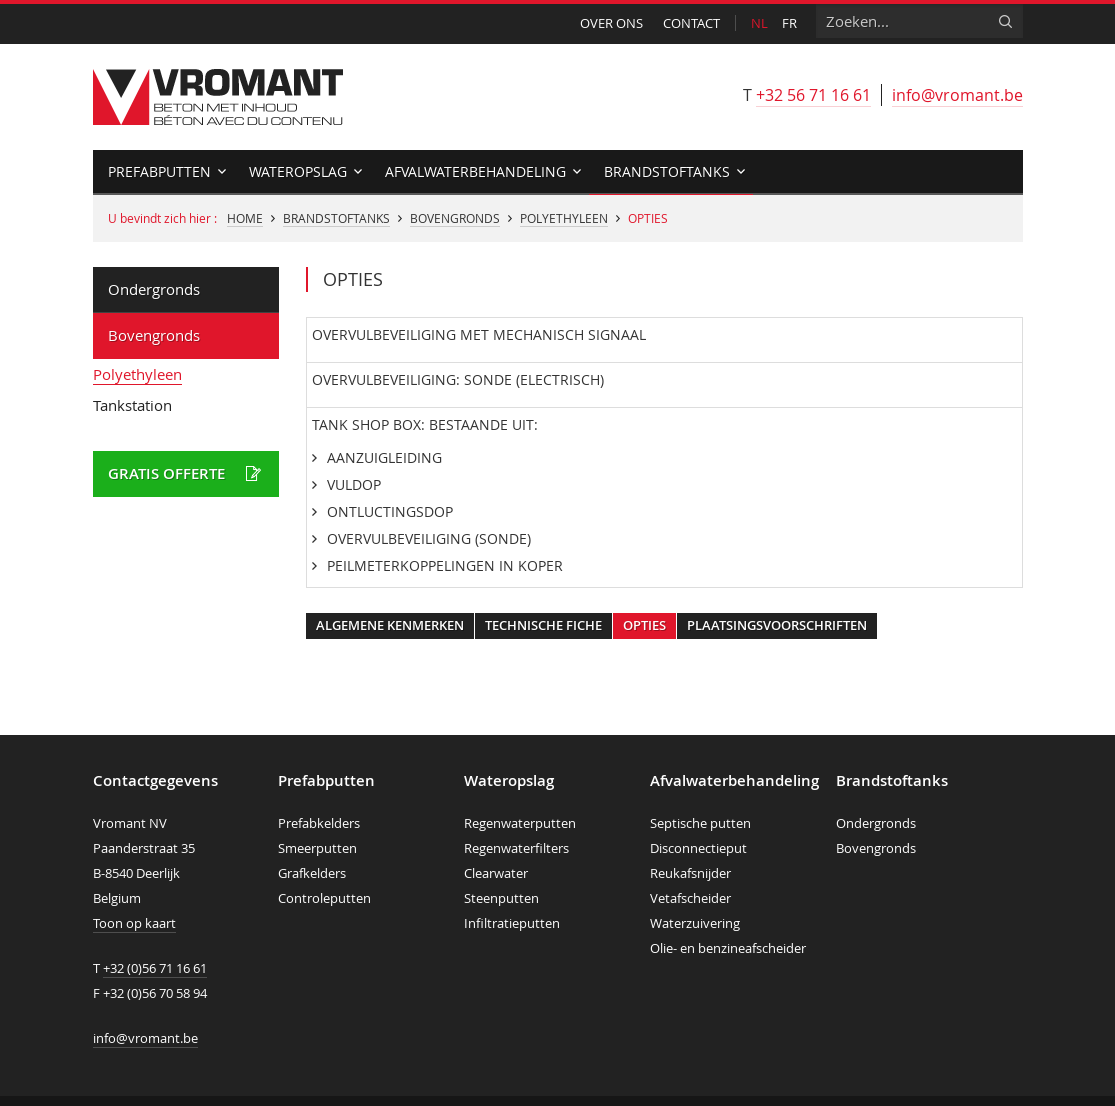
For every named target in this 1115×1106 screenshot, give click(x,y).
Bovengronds (455, 218)
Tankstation (132, 405)
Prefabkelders (319, 823)
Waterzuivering (695, 923)
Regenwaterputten (520, 823)
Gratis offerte (166, 473)
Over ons (611, 23)
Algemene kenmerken (390, 625)
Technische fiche (543, 625)
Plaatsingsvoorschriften (777, 625)
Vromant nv (218, 97)
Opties (644, 625)
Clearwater (496, 873)
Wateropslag (298, 171)
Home (245, 218)
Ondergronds (154, 289)
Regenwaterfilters (516, 848)
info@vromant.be (957, 95)
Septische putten (700, 823)
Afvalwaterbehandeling (475, 171)
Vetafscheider (690, 898)
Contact (691, 23)
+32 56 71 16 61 (813, 95)
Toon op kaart (134, 923)
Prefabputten (159, 171)
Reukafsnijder (690, 873)
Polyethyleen (564, 218)
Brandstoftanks (667, 171)
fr (789, 23)
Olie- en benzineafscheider (728, 948)
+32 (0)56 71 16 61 (155, 968)
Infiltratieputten (512, 923)
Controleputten (324, 898)
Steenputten (501, 898)
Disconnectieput (698, 848)
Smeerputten (317, 848)
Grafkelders (312, 873)
